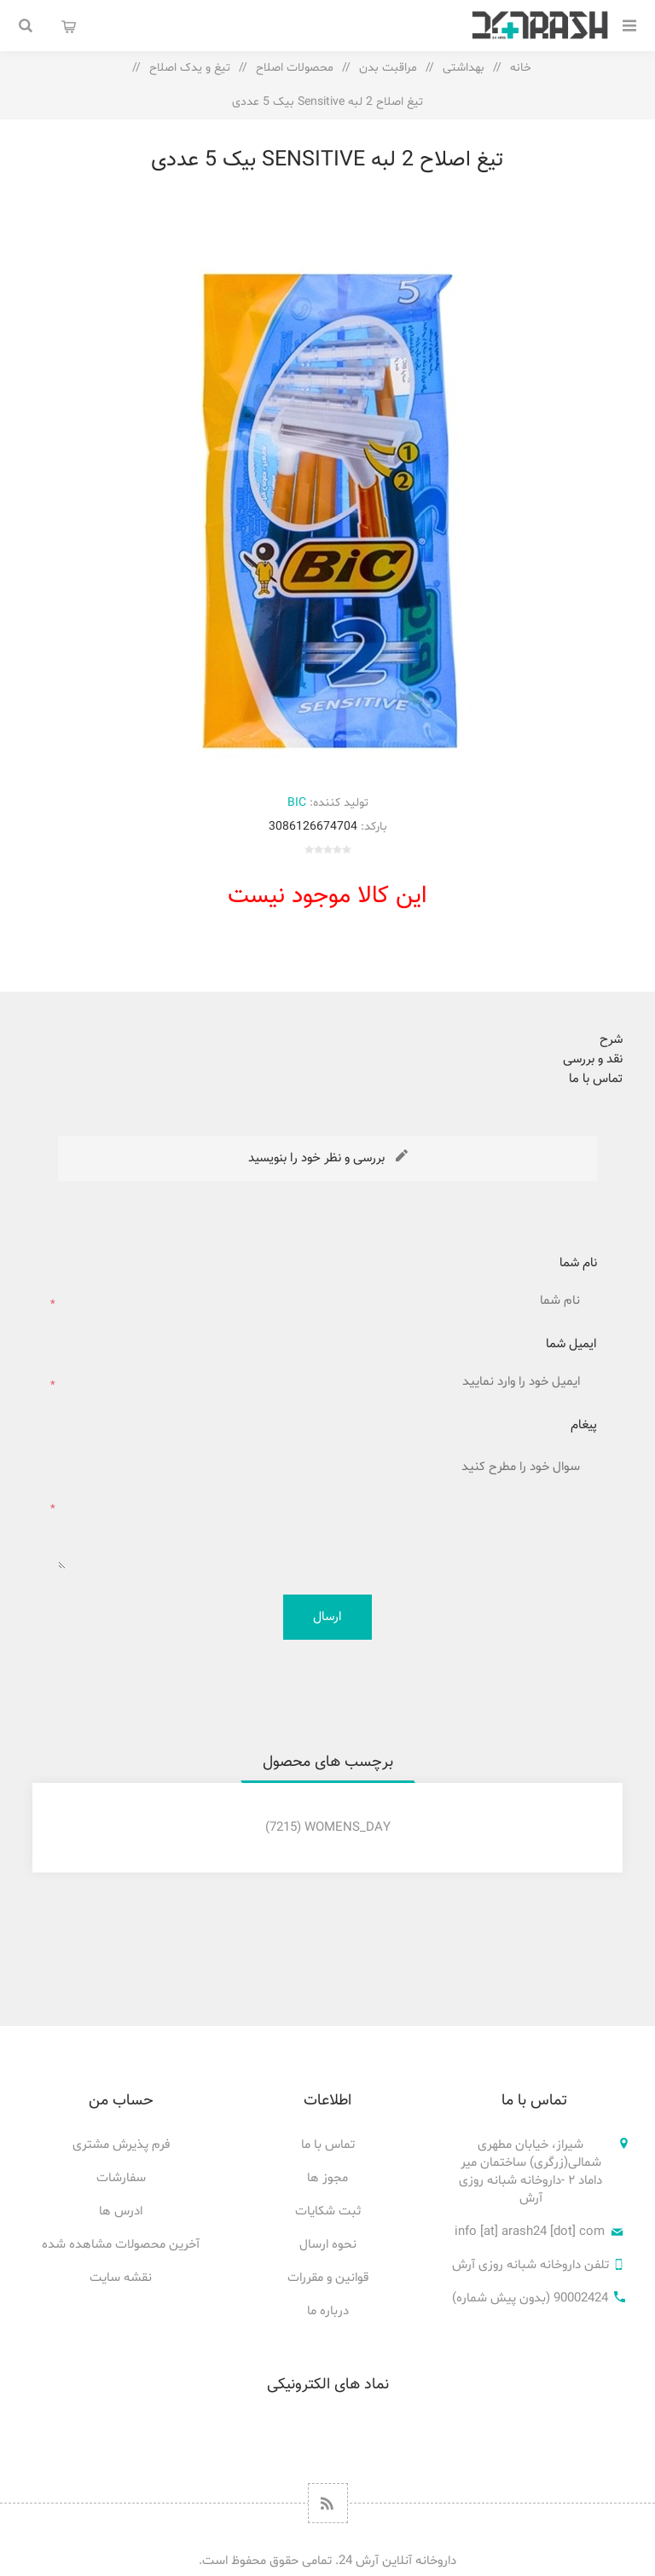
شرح (611, 1040)
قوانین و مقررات (327, 2278)
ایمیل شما (571, 1344)
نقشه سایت (121, 2278)
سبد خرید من (68, 25)
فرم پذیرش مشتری (121, 2145)
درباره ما (328, 2311)
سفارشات (121, 2178)
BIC (296, 803)
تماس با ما (596, 1079)
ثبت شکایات (328, 2211)
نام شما (578, 1263)
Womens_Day (347, 1828)
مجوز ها (327, 2178)
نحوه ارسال (327, 2245)
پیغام (584, 1425)
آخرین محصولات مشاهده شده (121, 2245)
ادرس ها (120, 2211)
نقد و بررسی (593, 1059)
